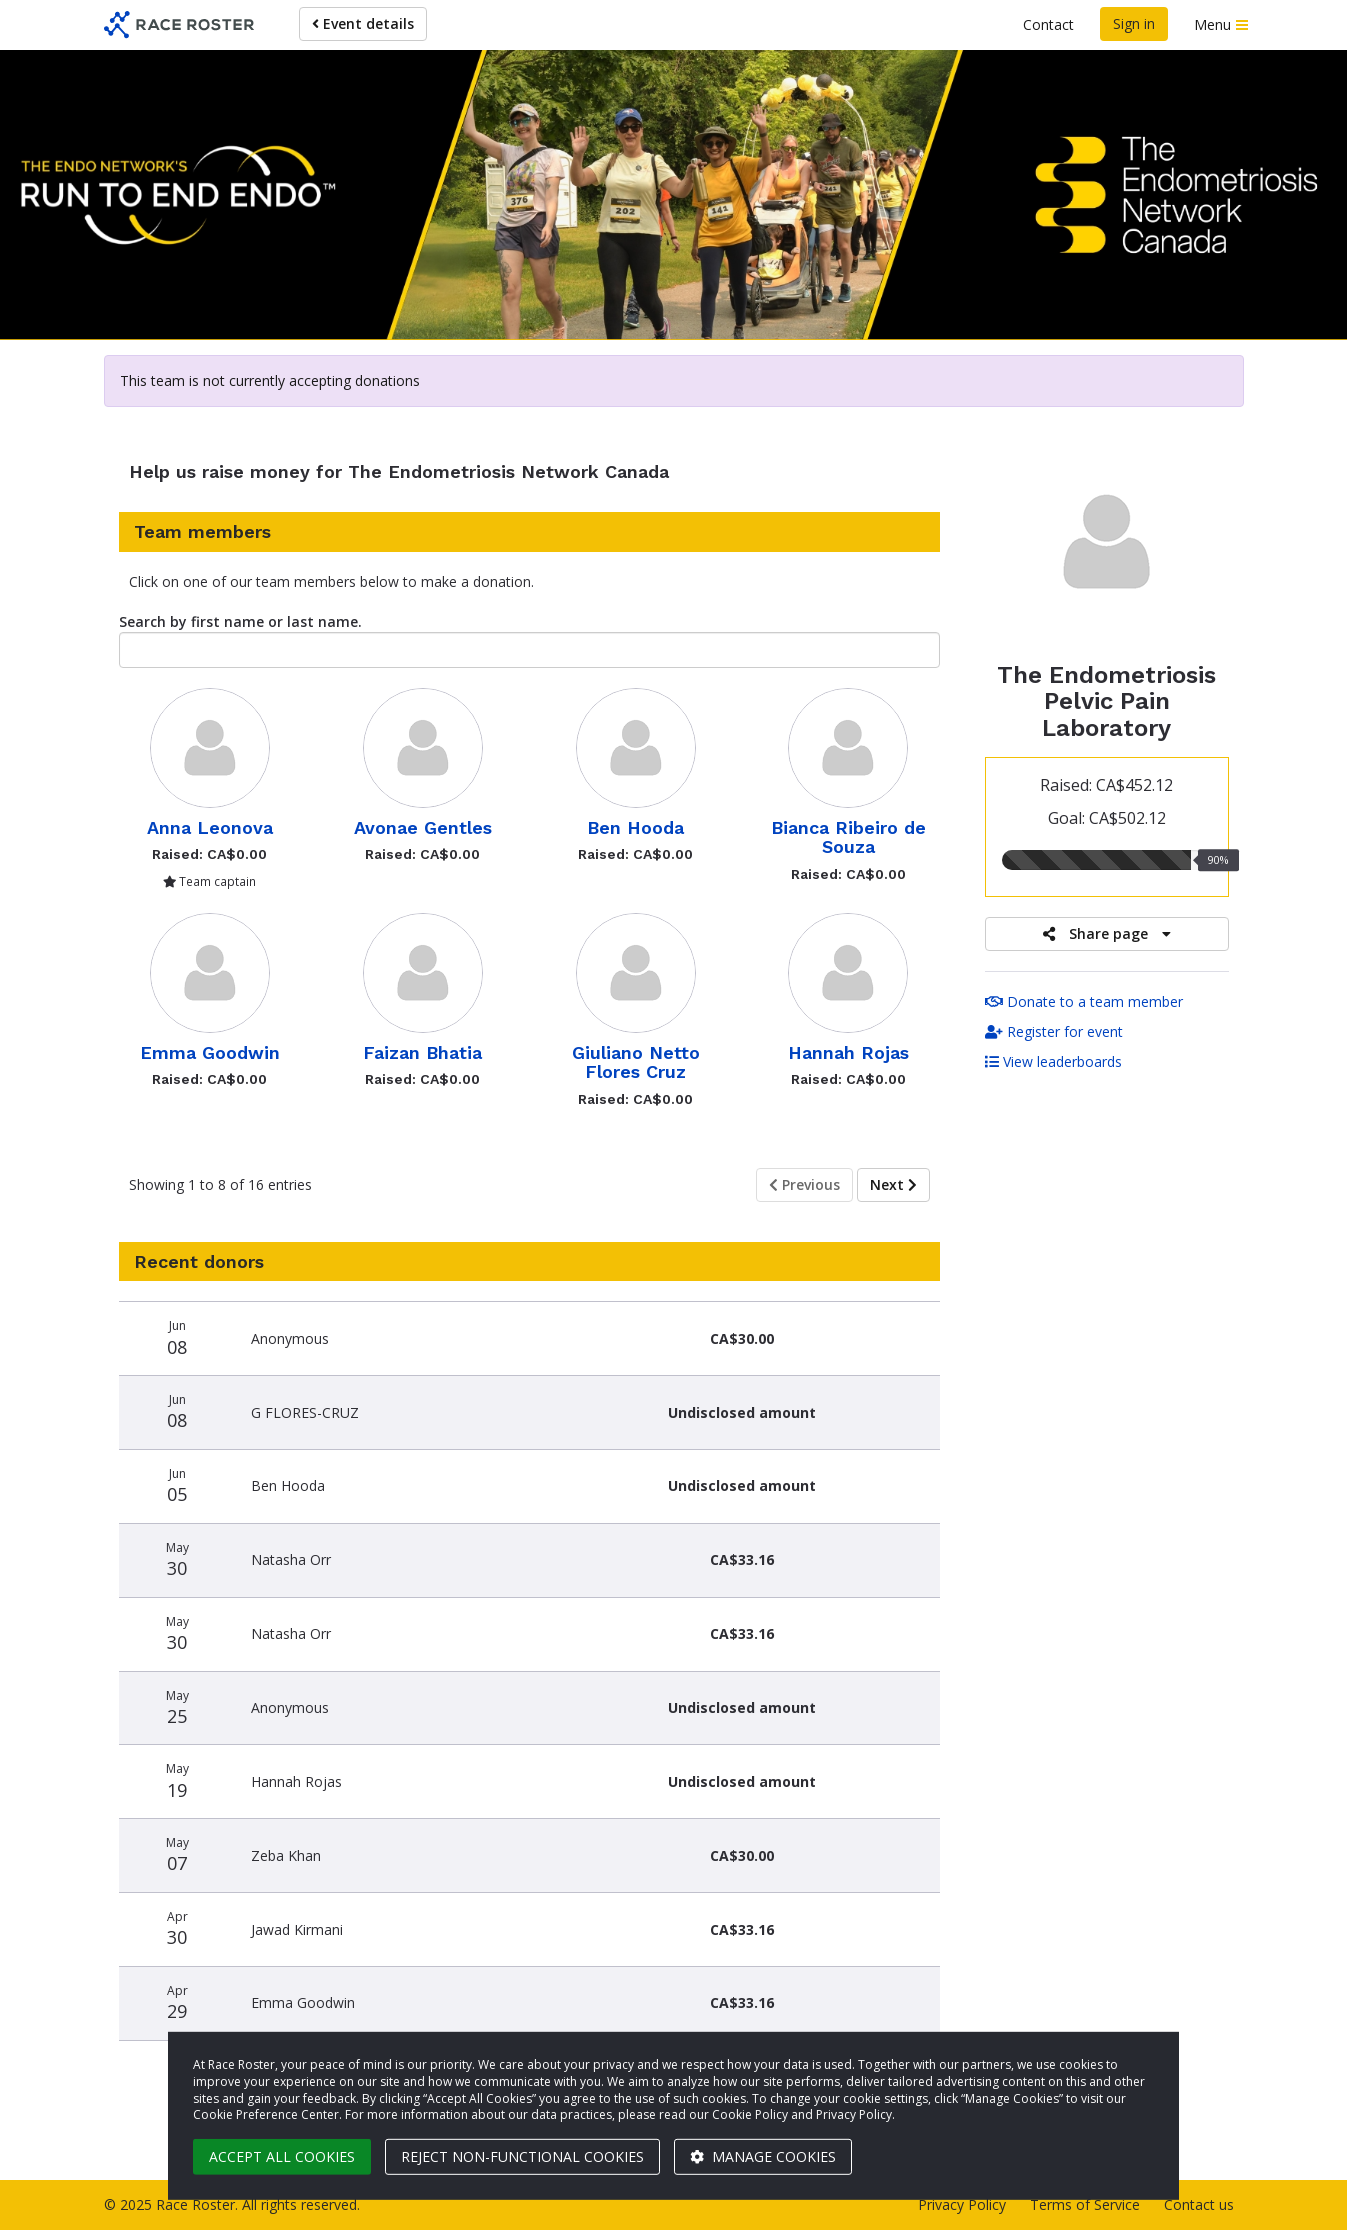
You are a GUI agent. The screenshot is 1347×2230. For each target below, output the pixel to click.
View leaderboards (1053, 1061)
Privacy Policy (962, 2204)
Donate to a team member (1084, 1001)
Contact (1048, 24)
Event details (363, 23)
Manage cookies (763, 2156)
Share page (1107, 933)
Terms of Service (1085, 2204)
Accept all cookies (282, 2156)
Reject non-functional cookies (522, 2156)
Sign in (1134, 23)
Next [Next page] (893, 1184)
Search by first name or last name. (240, 621)
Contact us (1199, 2204)
